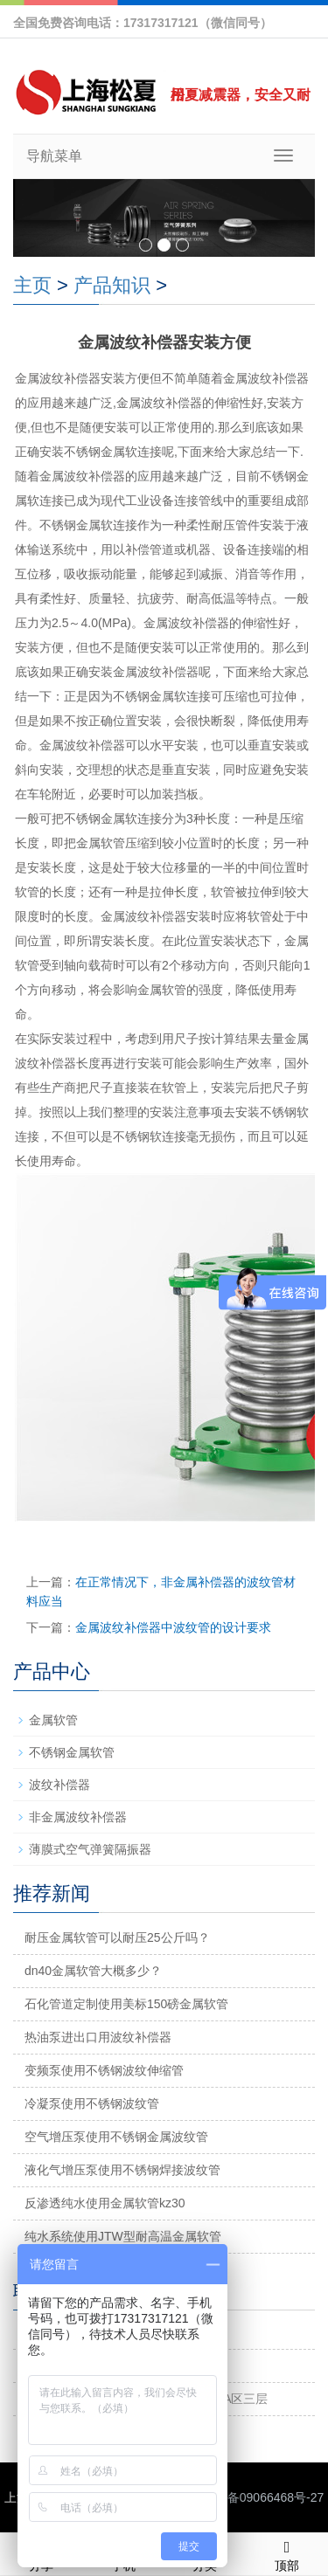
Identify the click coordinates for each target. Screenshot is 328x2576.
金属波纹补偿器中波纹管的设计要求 (173, 1627)
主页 (32, 285)
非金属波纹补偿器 (78, 1817)
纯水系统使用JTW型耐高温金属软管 (122, 2236)
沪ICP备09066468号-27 (259, 2497)
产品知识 (111, 285)
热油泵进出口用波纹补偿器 (97, 2037)
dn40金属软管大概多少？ (93, 1971)
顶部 (287, 2553)
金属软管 (53, 1720)
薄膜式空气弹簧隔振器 (90, 1849)
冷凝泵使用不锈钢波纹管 (91, 2103)
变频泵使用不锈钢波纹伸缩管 (104, 2070)
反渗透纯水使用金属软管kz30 (104, 2203)
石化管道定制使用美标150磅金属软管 (126, 2004)
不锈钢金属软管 (72, 1752)
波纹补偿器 (59, 1785)
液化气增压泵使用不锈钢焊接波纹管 (122, 2170)
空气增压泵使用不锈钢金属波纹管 (116, 2137)
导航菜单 (54, 155)
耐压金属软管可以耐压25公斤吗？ (117, 1937)
